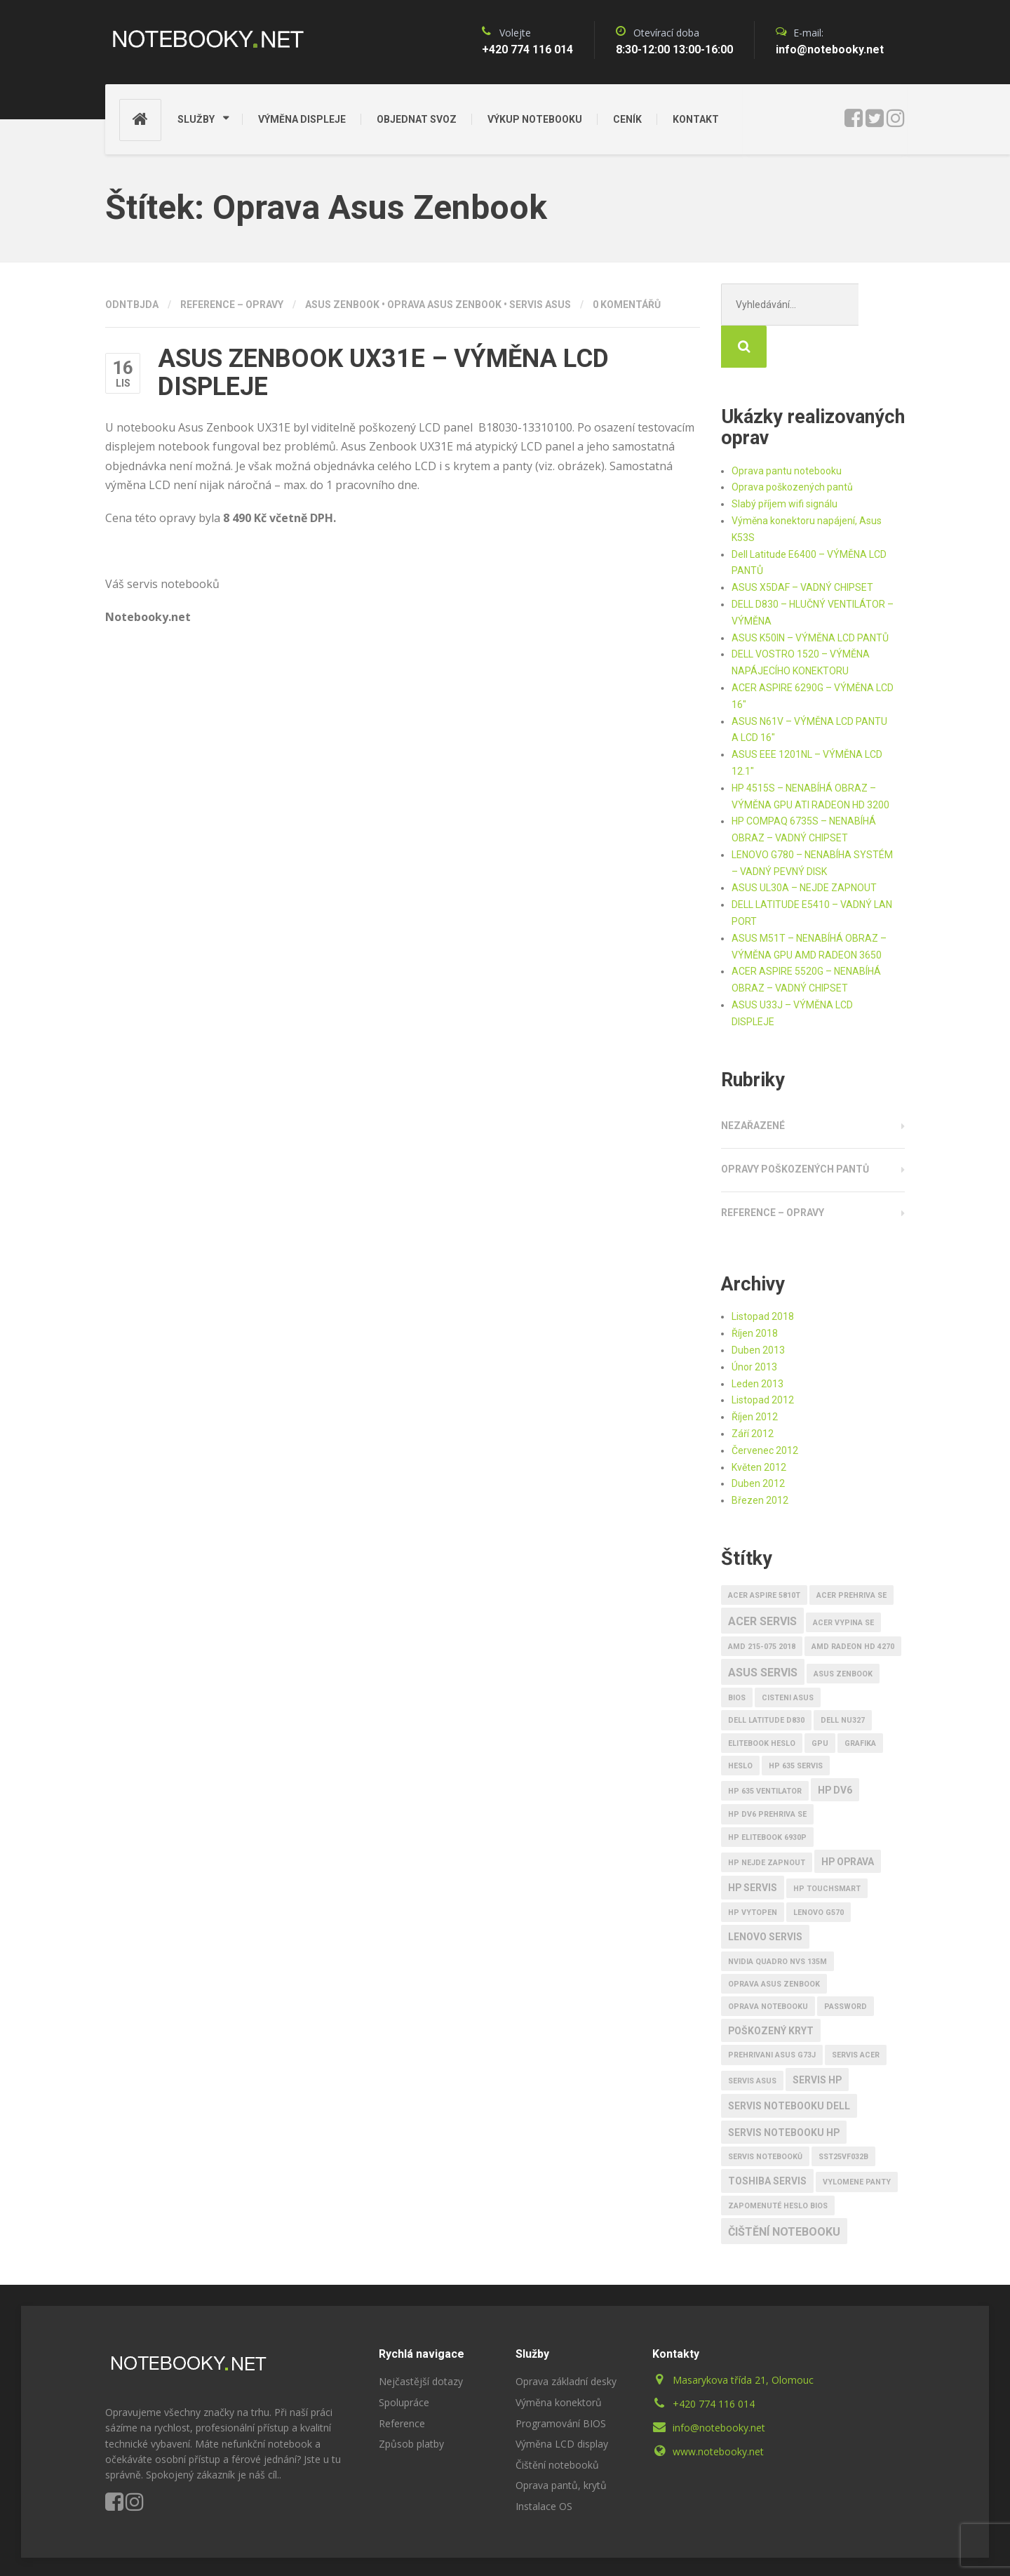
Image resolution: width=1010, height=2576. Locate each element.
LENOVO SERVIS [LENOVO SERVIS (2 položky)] (765, 1894)
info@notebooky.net (719, 2385)
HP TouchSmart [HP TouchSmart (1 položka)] (827, 1846)
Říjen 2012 (755, 1374)
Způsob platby (411, 2401)
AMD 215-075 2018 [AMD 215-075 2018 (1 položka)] (761, 1604)
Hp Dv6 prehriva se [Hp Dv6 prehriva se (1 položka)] (767, 1772)
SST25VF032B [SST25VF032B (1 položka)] (843, 2114)
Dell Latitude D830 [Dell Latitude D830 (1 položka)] (766, 1678)
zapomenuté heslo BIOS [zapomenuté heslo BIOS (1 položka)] (778, 2163)
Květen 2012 (759, 1425)
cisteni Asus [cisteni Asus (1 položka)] (788, 1655)
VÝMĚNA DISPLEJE (302, 119)
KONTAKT (696, 119)
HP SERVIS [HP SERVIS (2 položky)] (752, 1845)
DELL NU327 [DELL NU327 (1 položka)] (843, 1678)
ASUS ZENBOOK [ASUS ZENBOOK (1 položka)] (843, 1631)
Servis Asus (540, 304)
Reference (402, 2381)
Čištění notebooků (557, 2422)
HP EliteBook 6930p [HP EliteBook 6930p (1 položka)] (767, 1795)
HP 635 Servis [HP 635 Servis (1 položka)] (796, 1723)
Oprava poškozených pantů (792, 445)
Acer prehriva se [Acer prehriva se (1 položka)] (851, 1553)
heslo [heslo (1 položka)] (740, 1723)
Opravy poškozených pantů (795, 1127)
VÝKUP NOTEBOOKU (534, 119)
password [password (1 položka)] (845, 1964)
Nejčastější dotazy (421, 2339)
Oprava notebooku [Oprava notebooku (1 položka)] (768, 1964)
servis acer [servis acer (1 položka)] (856, 2012)
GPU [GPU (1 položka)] (820, 1701)
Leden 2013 (757, 1341)
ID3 (336, 2546)
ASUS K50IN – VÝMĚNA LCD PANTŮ (810, 595)
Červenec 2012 (765, 1408)
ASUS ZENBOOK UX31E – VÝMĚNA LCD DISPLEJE (383, 372)
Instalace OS (544, 2464)
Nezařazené (753, 1083)
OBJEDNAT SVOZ (417, 119)
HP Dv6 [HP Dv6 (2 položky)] (835, 1748)
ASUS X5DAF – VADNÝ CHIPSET (802, 545)
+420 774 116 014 (714, 2361)
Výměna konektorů (559, 2360)
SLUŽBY (196, 119)
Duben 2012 (758, 1441)
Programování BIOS (561, 2381)
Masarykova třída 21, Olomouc (743, 2337)
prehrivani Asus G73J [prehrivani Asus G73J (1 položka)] (772, 2012)
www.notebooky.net (718, 2409)
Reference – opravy (231, 304)
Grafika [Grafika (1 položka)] (860, 1701)
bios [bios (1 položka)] (737, 1655)
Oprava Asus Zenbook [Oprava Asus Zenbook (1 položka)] (774, 1942)
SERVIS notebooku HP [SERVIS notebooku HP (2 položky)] (784, 2090)
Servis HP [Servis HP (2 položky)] (817, 2037)
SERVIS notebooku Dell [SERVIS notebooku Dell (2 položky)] (789, 2063)
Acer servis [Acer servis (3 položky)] (762, 1579)
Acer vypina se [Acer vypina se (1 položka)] (843, 1580)
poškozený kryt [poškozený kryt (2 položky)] (771, 1988)
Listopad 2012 (763, 1357)
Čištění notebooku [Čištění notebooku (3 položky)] (784, 2189)
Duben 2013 (758, 1308)
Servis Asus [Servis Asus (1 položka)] (752, 2038)
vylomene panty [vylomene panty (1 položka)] (857, 2139)
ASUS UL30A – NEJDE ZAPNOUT (804, 845)
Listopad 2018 (763, 1274)
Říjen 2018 (755, 1291)
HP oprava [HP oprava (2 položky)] (847, 1819)
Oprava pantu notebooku (787, 428)
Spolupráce (404, 2360)
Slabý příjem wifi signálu (784, 461)
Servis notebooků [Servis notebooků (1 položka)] (765, 2114)
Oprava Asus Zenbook (444, 304)
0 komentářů (627, 304)
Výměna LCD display (562, 2401)
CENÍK (627, 119)
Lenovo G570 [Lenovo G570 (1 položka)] (818, 1870)
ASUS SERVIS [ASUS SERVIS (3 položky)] (762, 1630)
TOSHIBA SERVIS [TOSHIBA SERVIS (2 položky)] (767, 2138)
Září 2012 (753, 1391)
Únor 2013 (754, 1324)
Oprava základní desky (566, 2339)
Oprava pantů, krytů (561, 2443)
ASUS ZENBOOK (342, 304)
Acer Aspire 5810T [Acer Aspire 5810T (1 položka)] (764, 1553)
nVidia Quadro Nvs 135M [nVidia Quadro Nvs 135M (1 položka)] (777, 1919)
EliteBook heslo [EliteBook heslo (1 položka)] (761, 1701)
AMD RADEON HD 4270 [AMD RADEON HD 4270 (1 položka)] (853, 1604)
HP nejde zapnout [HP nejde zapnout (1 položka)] (766, 1820)
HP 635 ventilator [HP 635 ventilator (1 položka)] (765, 1749)
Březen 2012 (760, 1458)
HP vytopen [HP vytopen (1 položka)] (752, 1870)
